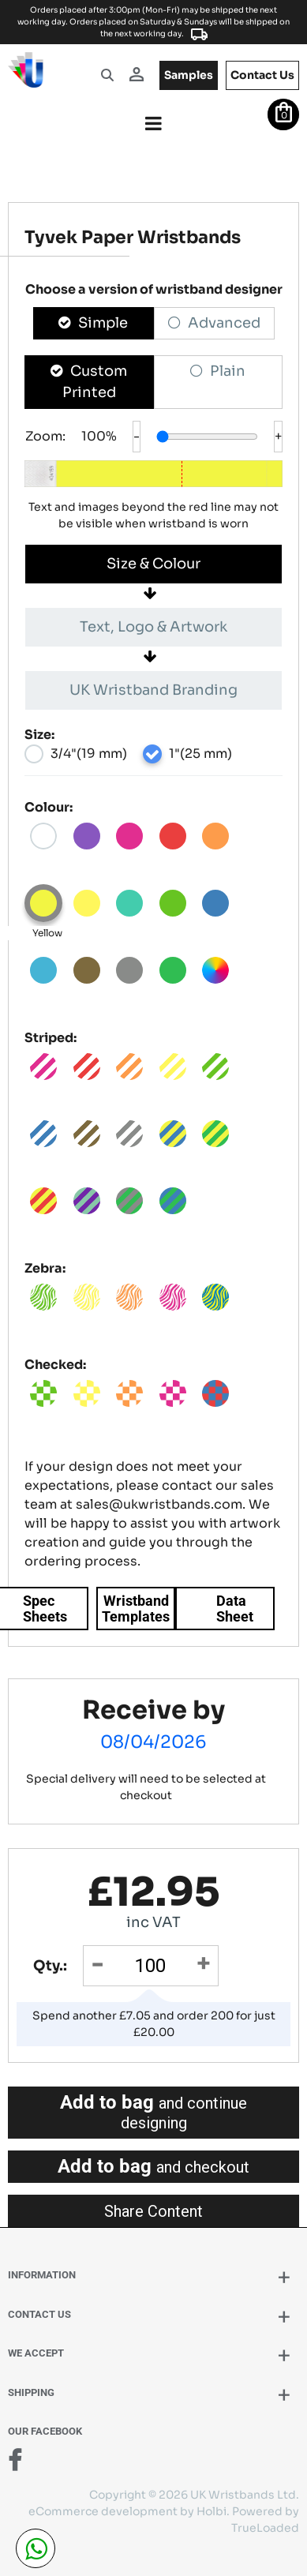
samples (188, 75)
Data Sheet (234, 1608)
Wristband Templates (136, 1608)
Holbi (212, 2511)
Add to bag (153, 2111)
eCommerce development (103, 2511)
